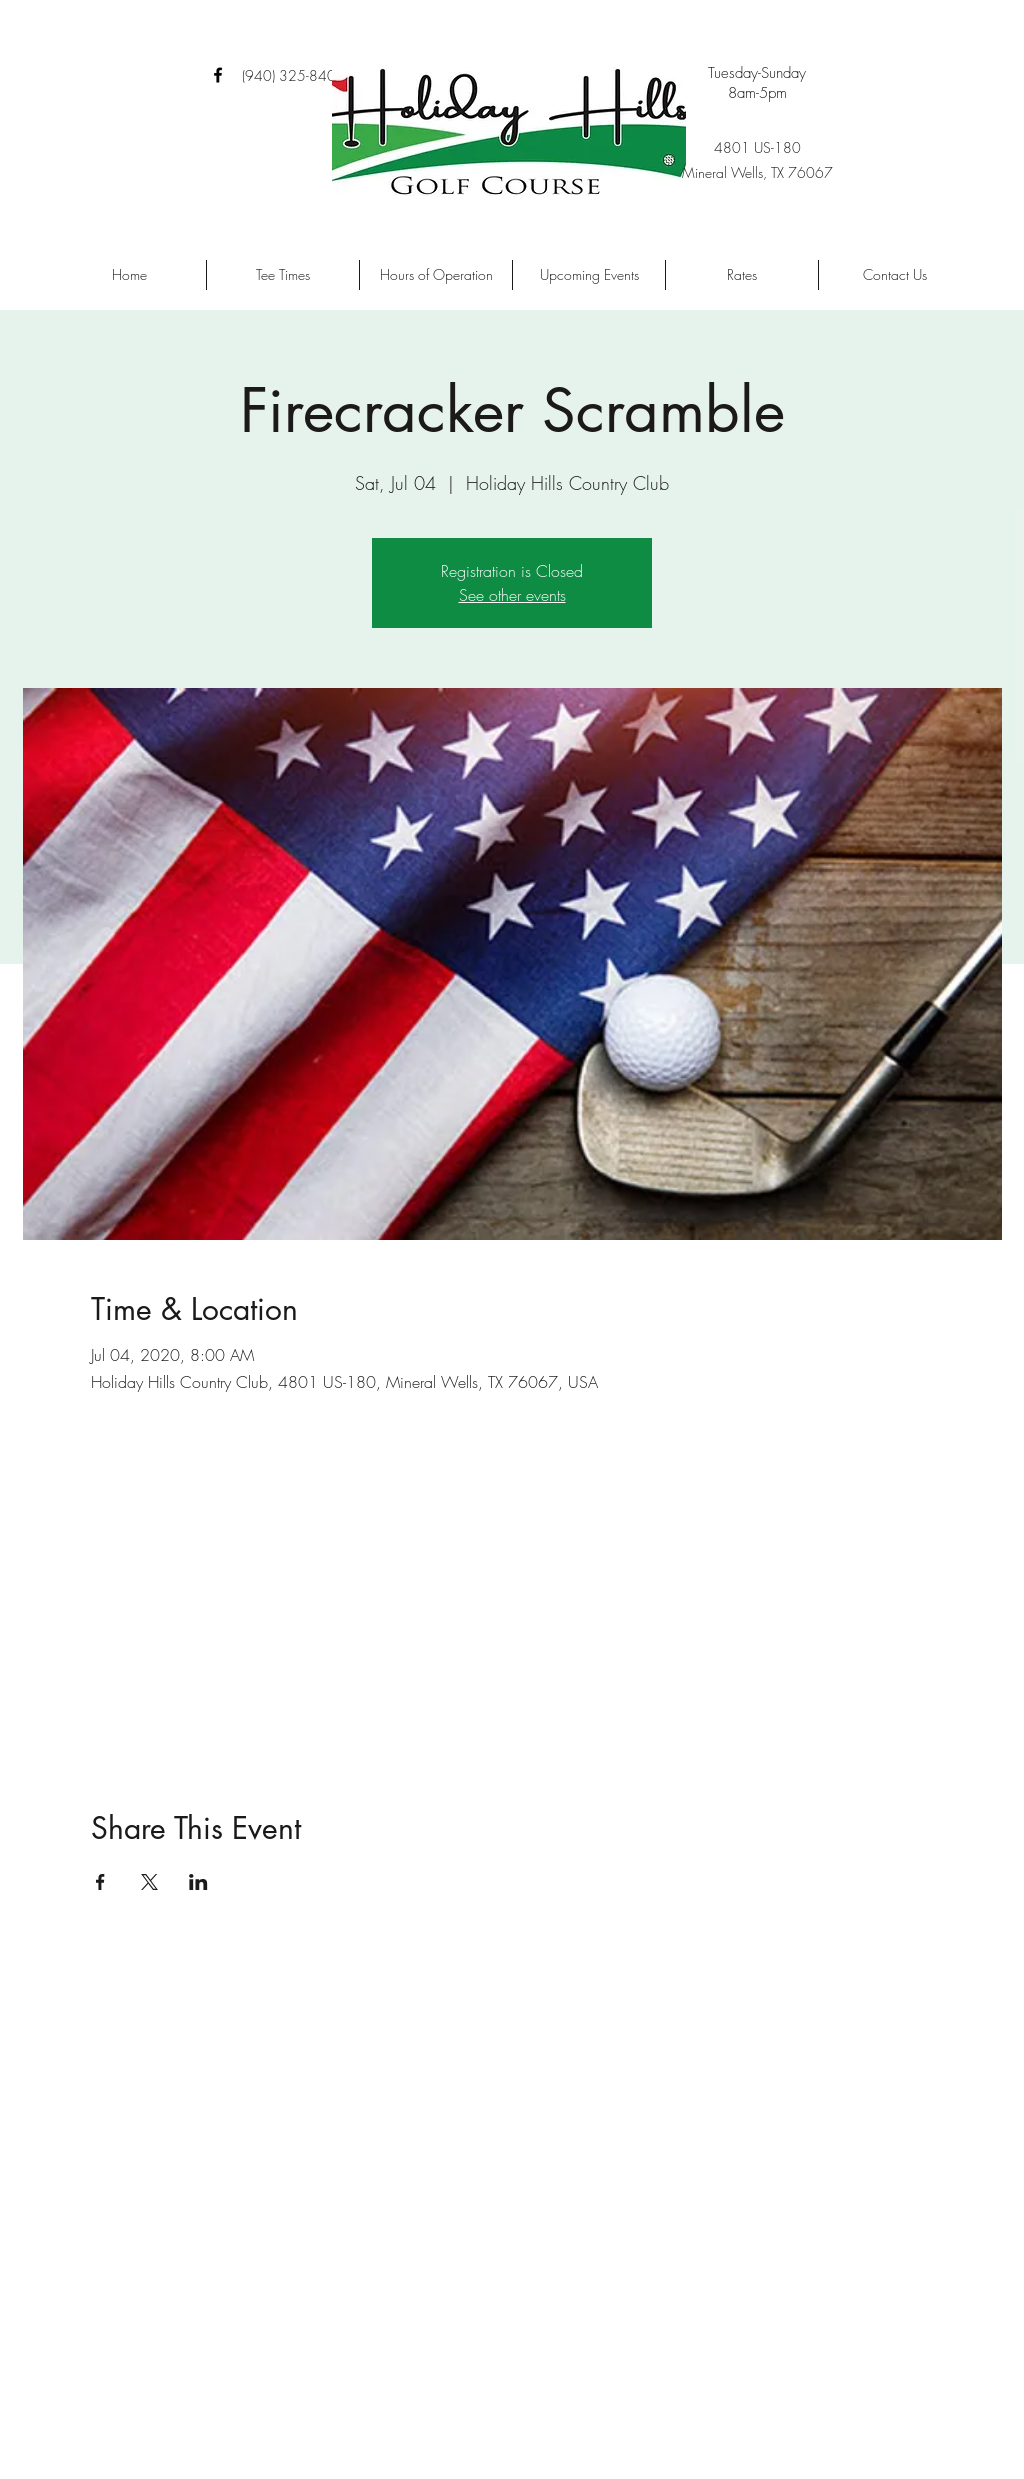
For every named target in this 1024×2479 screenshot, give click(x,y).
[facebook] (218, 75)
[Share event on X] (149, 1882)
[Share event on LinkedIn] (198, 1882)
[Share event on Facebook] (100, 1882)
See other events (512, 595)
